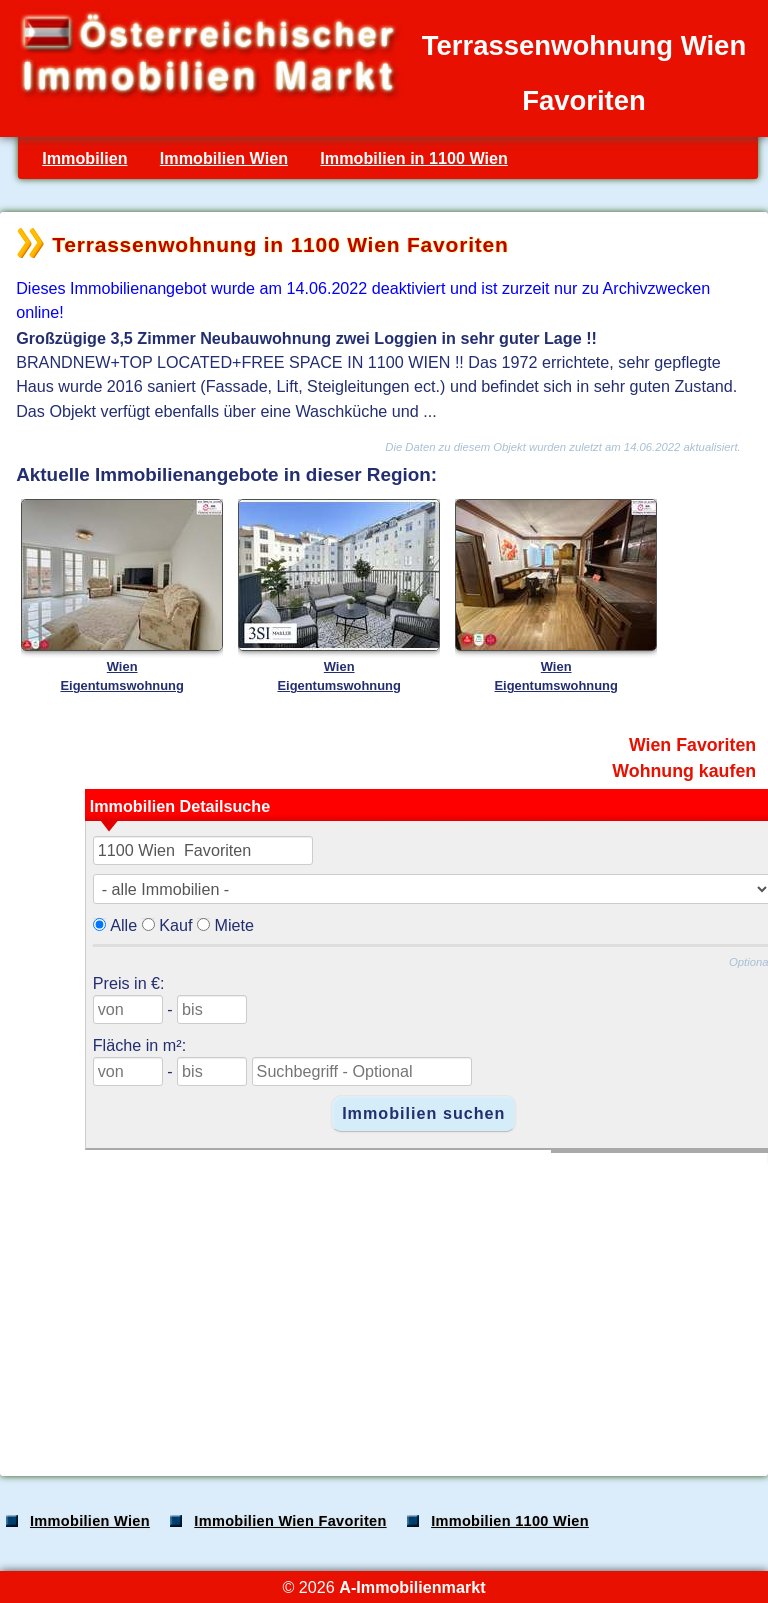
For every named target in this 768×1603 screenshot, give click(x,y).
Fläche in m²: (139, 1045)
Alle (123, 925)
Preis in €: (129, 983)
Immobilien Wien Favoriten (290, 1521)
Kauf (175, 925)
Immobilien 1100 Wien (510, 1521)
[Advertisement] (382, 1304)
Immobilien (84, 158)
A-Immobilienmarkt (412, 1587)
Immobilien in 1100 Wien (414, 158)
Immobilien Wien (224, 158)
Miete (234, 925)
